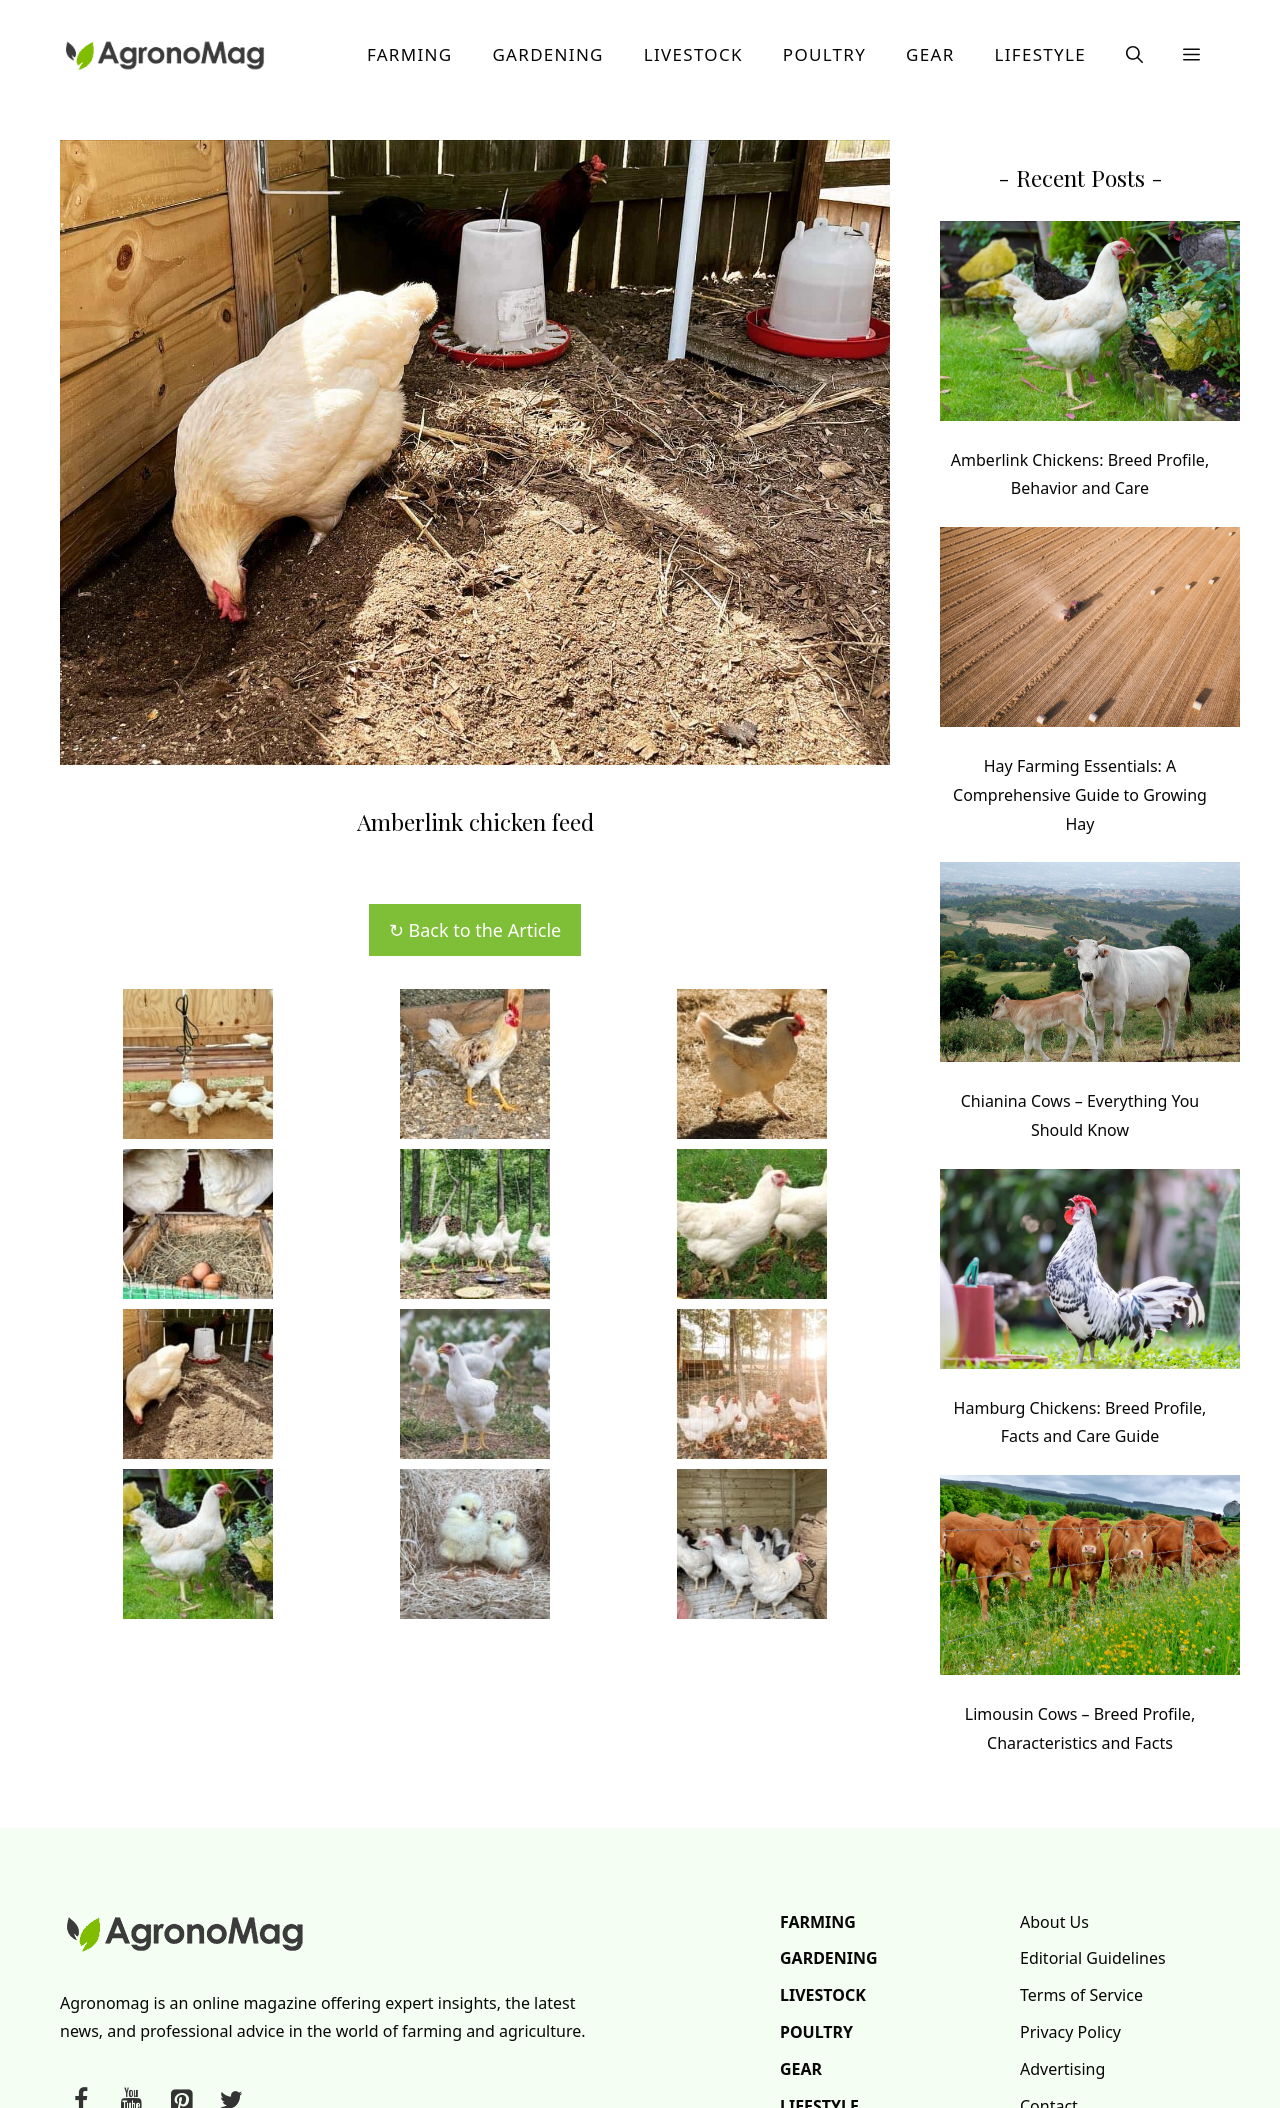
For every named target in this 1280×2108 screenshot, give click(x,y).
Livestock (693, 54)
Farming (410, 54)
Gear (930, 54)
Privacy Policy (1070, 2032)
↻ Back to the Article (475, 930)
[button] (1134, 55)
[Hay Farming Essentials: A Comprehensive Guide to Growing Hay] (1090, 631)
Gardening (547, 54)
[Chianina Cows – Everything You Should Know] (1090, 966)
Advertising (1062, 2069)
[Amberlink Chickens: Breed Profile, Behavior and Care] (1090, 325)
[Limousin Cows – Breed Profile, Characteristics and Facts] (1090, 1579)
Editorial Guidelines (1093, 1958)
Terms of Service (1081, 1995)
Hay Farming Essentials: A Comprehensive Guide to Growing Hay (1080, 795)
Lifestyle (1040, 54)
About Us (1054, 1922)
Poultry (824, 54)
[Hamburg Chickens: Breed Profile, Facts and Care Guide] (1090, 1273)
